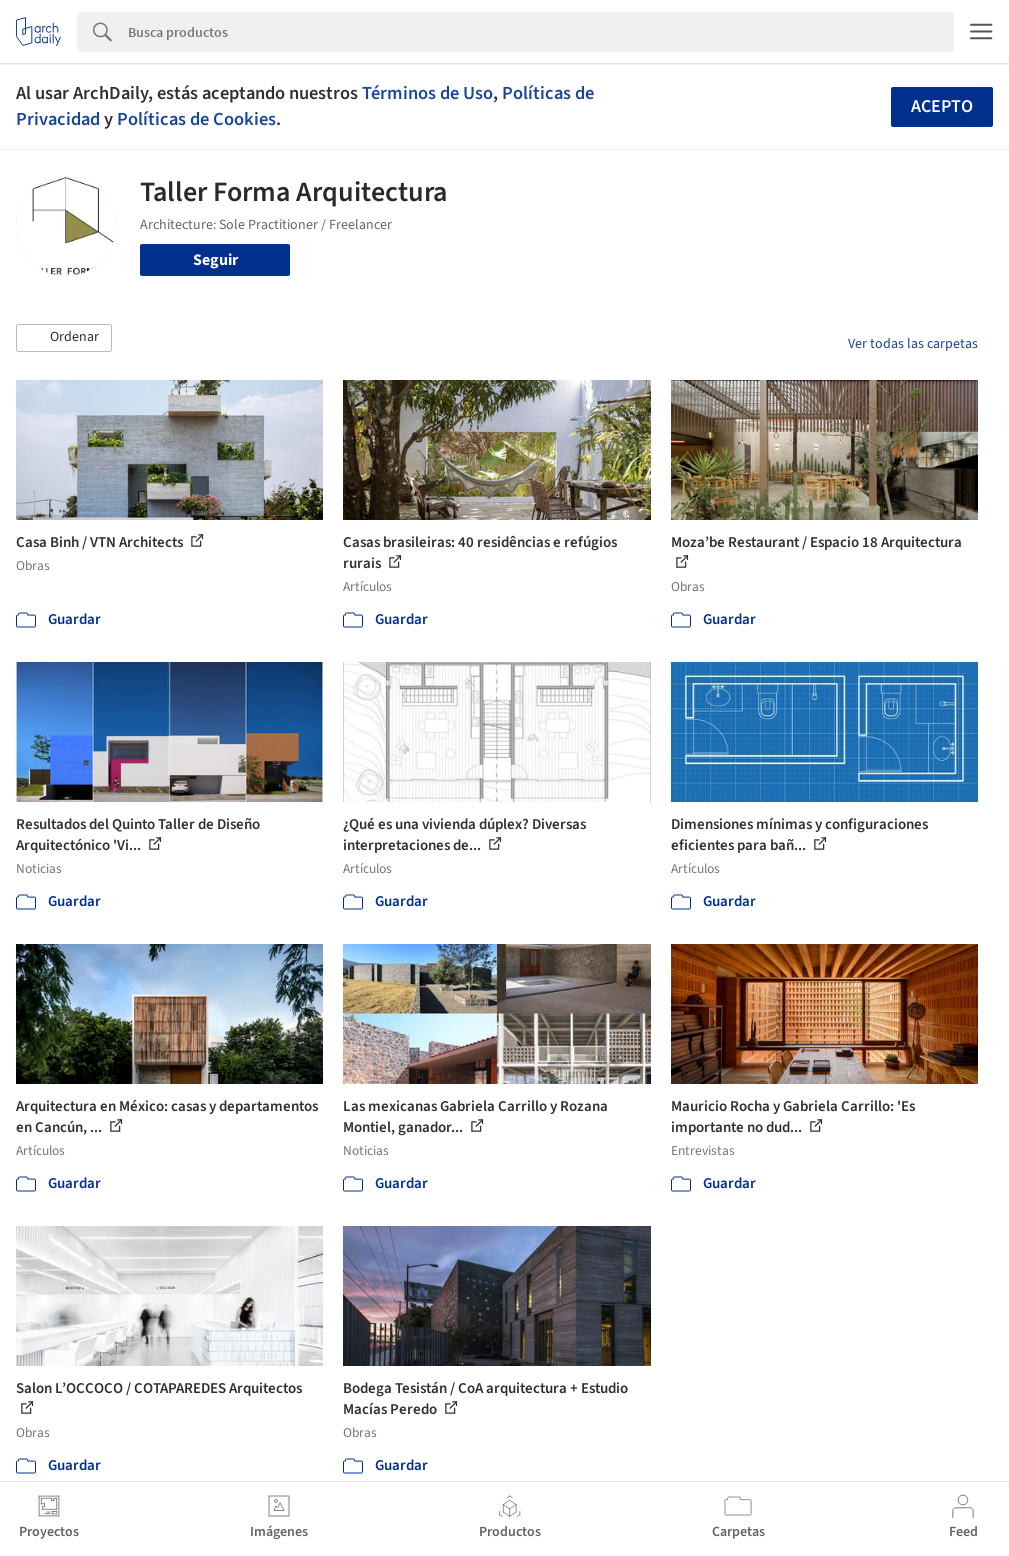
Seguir (215, 260)
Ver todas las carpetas (913, 344)
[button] (64, 338)
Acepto (942, 106)
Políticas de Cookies (196, 119)
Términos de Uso (427, 93)
